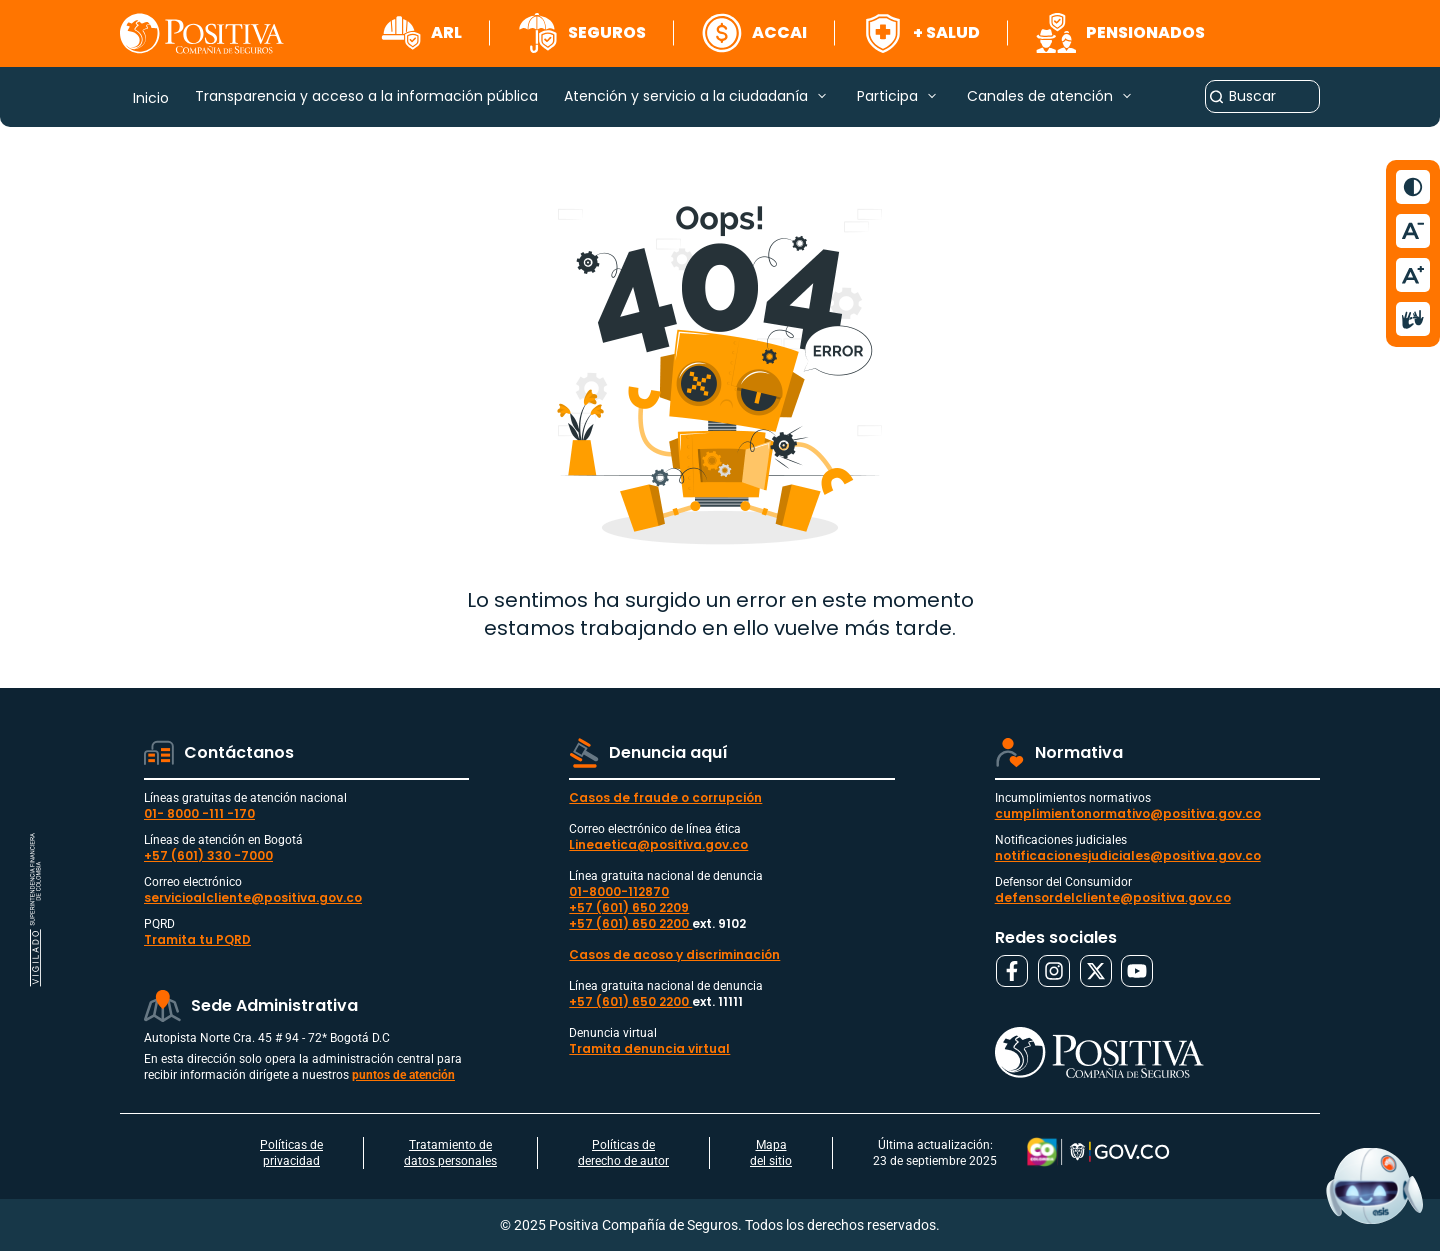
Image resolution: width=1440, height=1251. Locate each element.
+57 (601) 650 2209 (629, 907)
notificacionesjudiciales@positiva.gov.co (1128, 855)
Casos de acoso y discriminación (674, 954)
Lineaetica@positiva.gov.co (658, 844)
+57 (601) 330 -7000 (208, 855)
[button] (421, 33)
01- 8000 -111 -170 (199, 813)
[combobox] (1262, 96)
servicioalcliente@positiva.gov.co (253, 897)
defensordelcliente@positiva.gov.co (1113, 897)
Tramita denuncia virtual (649, 1048)
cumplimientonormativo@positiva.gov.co (1128, 813)
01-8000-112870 (619, 891)
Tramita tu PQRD (197, 939)
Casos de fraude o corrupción (665, 797)
